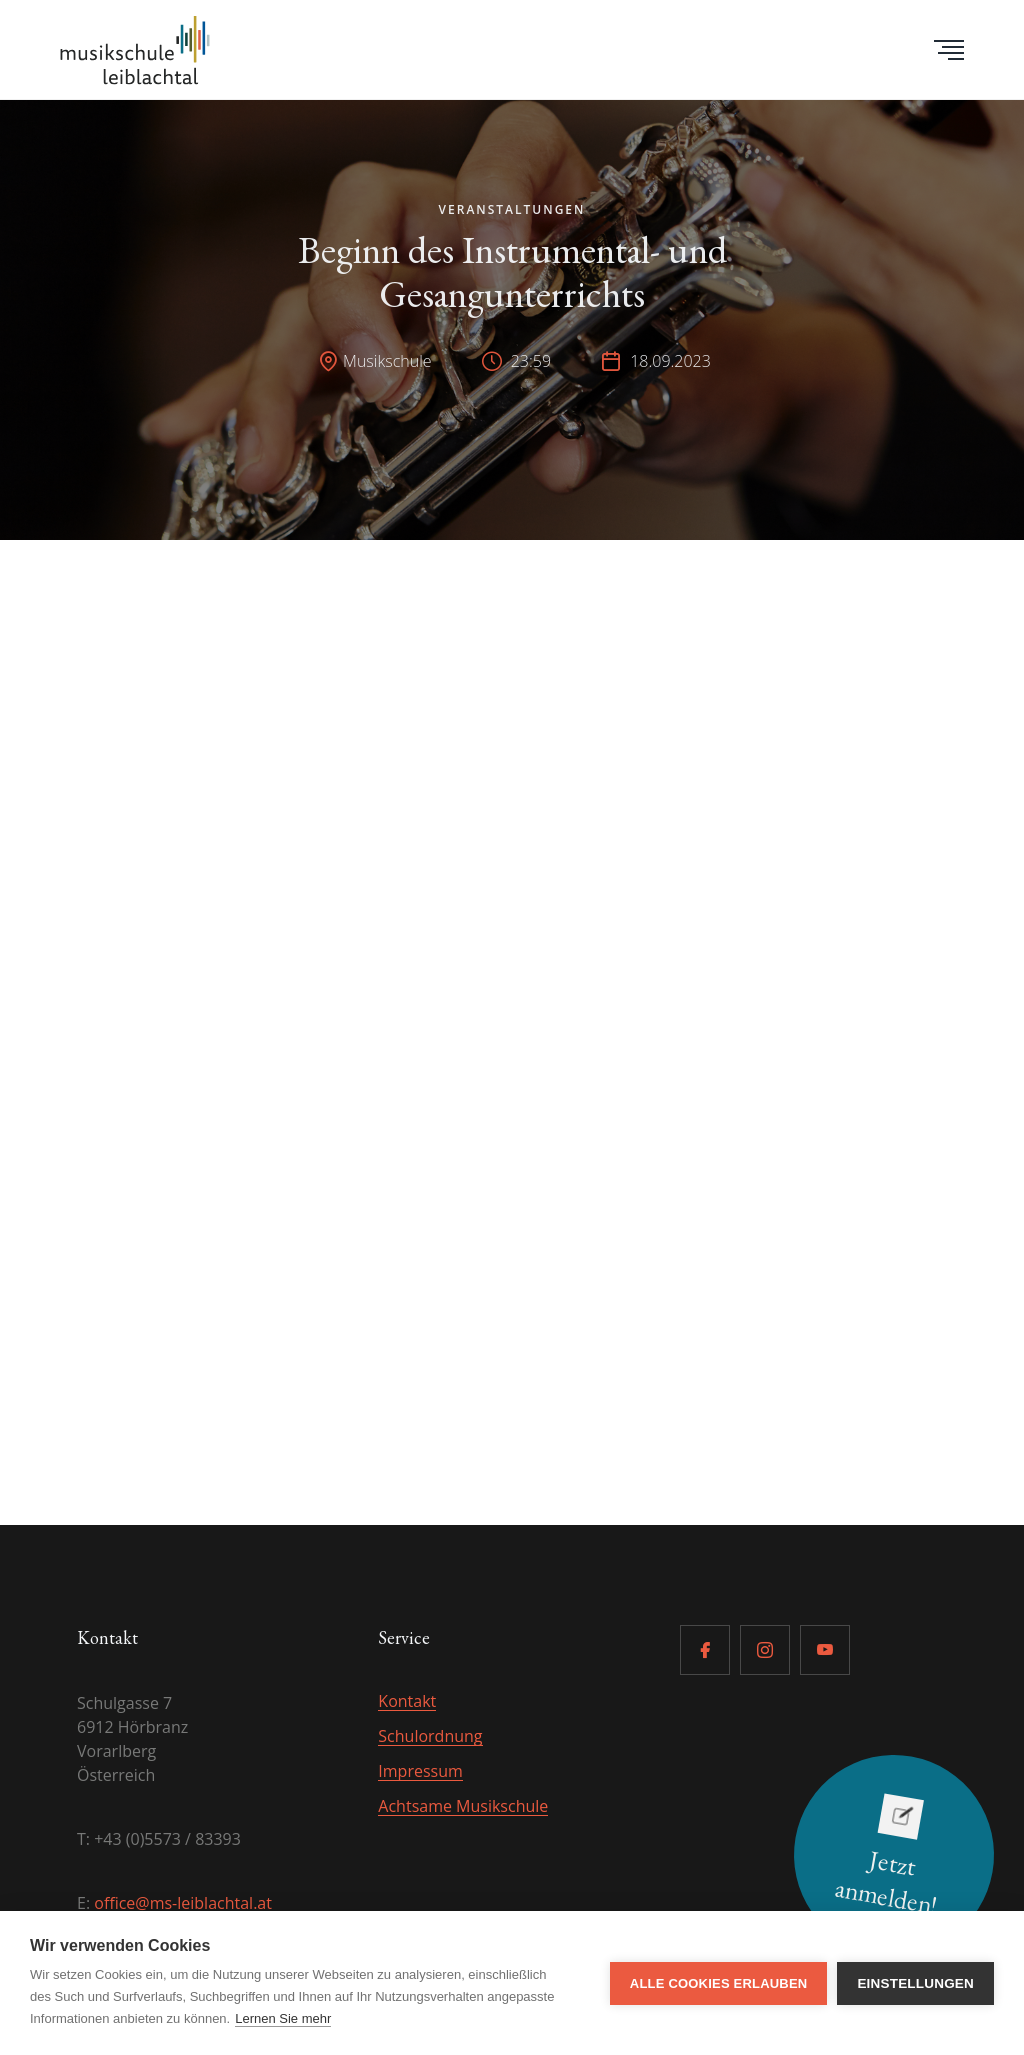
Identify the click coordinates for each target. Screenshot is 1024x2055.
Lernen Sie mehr (283, 2018)
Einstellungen (915, 1983)
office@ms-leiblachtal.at (183, 1903)
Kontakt (407, 1701)
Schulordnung (430, 1736)
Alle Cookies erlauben (719, 1983)
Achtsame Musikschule (463, 1806)
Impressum (420, 1771)
